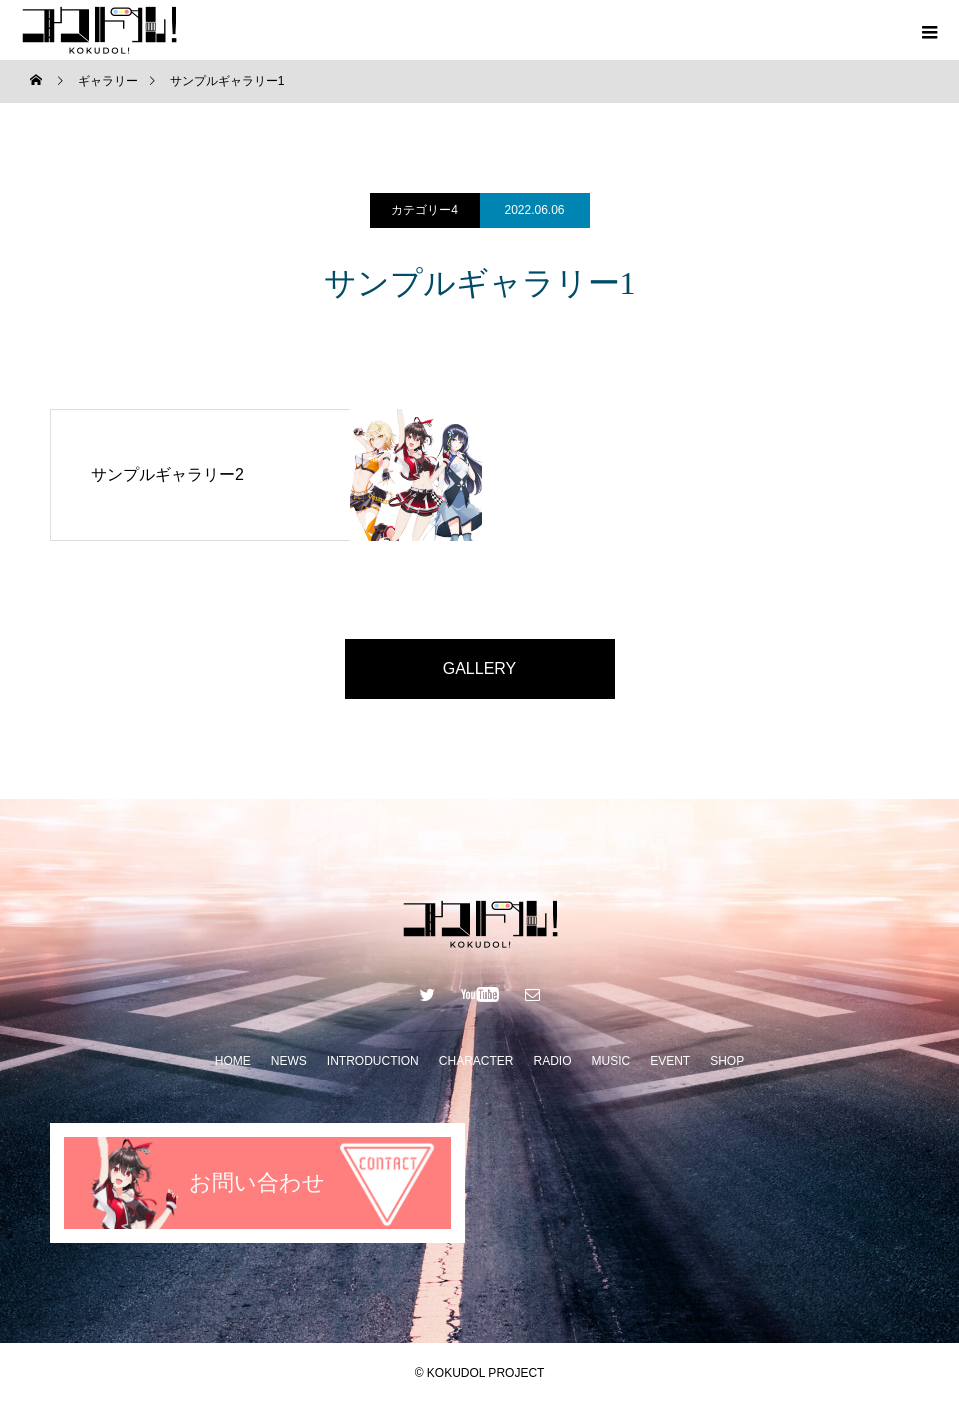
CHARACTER (476, 1061)
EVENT (670, 1061)
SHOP (727, 1061)
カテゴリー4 (424, 210)
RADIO (552, 1061)
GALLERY (480, 668)
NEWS (289, 1061)
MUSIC (610, 1061)
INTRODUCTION (373, 1061)
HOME (233, 1061)
